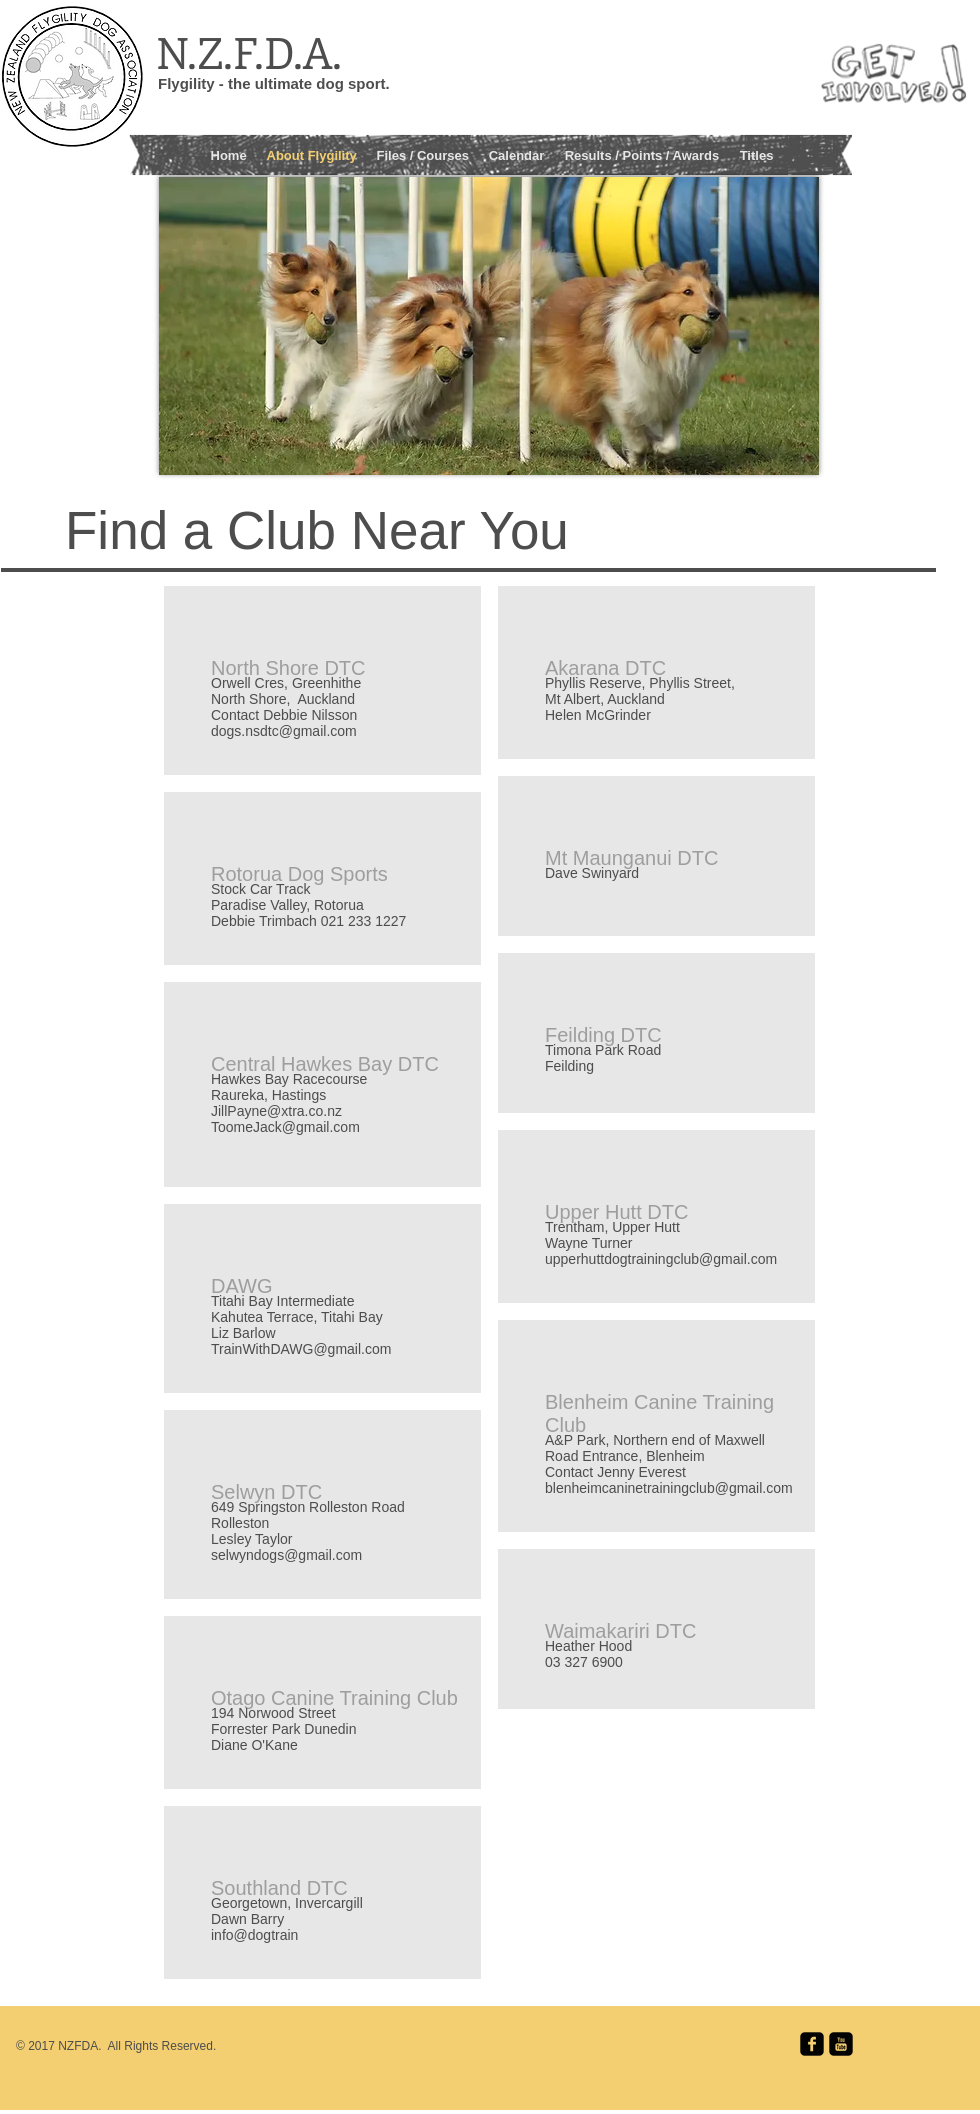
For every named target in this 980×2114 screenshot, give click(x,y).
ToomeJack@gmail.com (285, 1127)
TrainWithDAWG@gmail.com (301, 1349)
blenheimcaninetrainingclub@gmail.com (669, 1488)
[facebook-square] (812, 2044)
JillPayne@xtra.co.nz (276, 1111)
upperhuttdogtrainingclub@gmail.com (661, 1259)
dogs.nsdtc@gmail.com (284, 731)
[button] (423, 153)
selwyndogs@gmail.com (286, 1555)
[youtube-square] (841, 2044)
